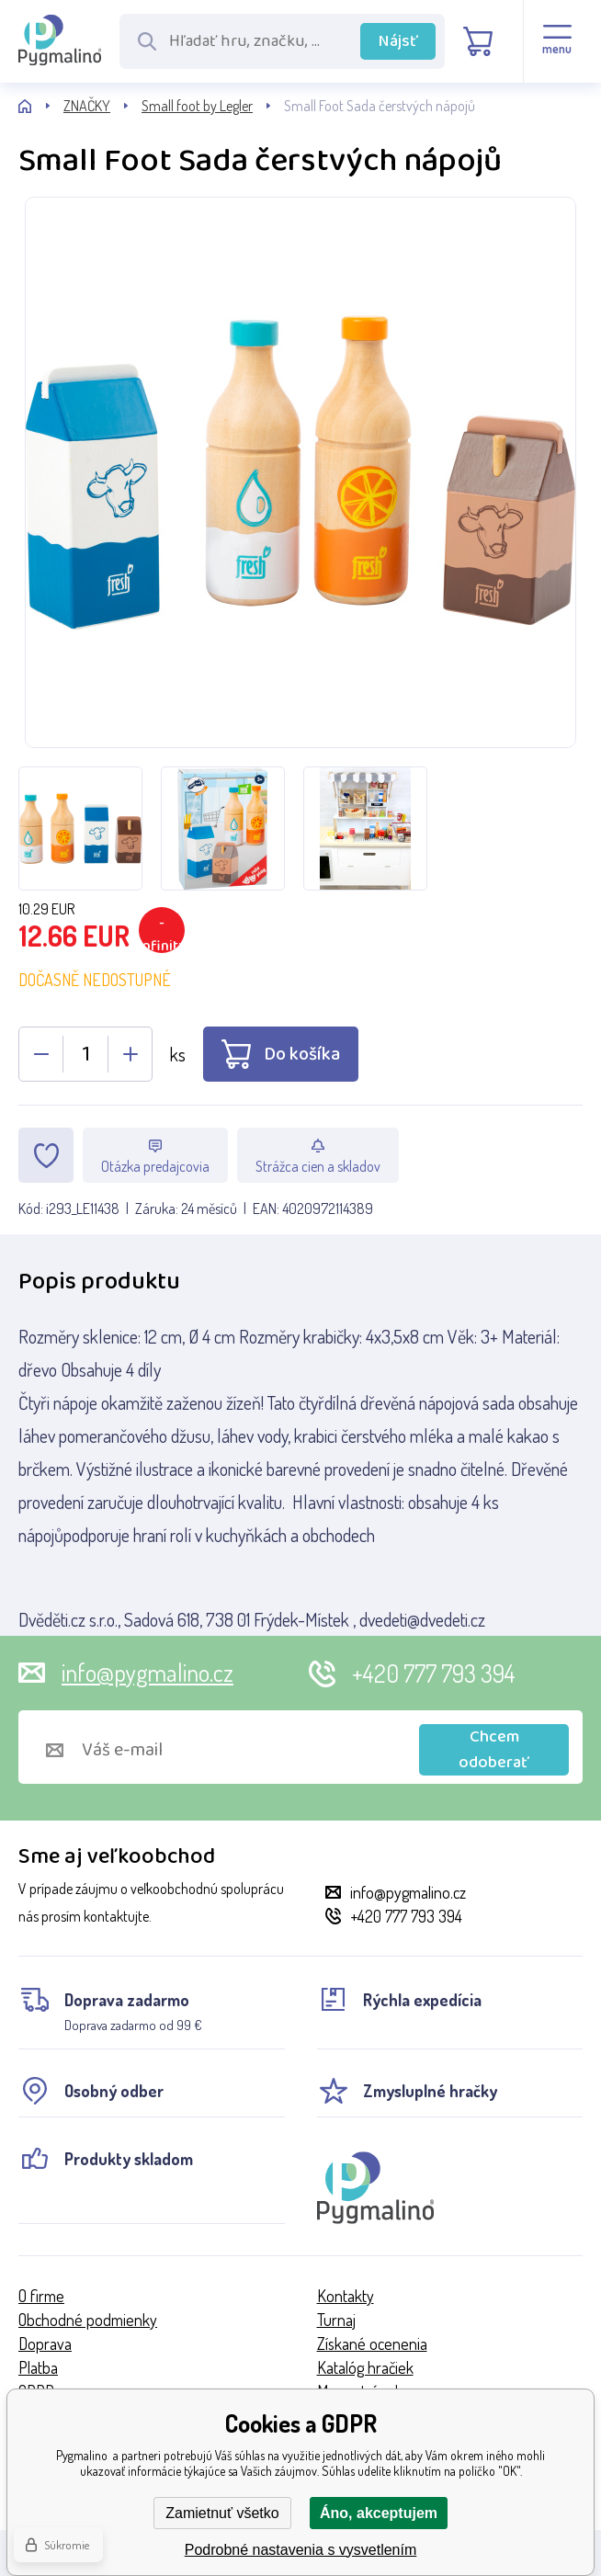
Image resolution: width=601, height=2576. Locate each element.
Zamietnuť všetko (221, 2513)
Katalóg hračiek (365, 2367)
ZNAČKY (86, 105)
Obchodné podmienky (87, 2319)
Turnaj (336, 2319)
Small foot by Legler (197, 105)
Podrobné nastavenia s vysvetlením (301, 2550)
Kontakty (345, 2296)
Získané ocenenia (372, 2343)
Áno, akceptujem (378, 2513)
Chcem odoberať (494, 1750)
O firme (41, 2296)
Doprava (45, 2343)
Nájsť (398, 41)
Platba (38, 2367)
